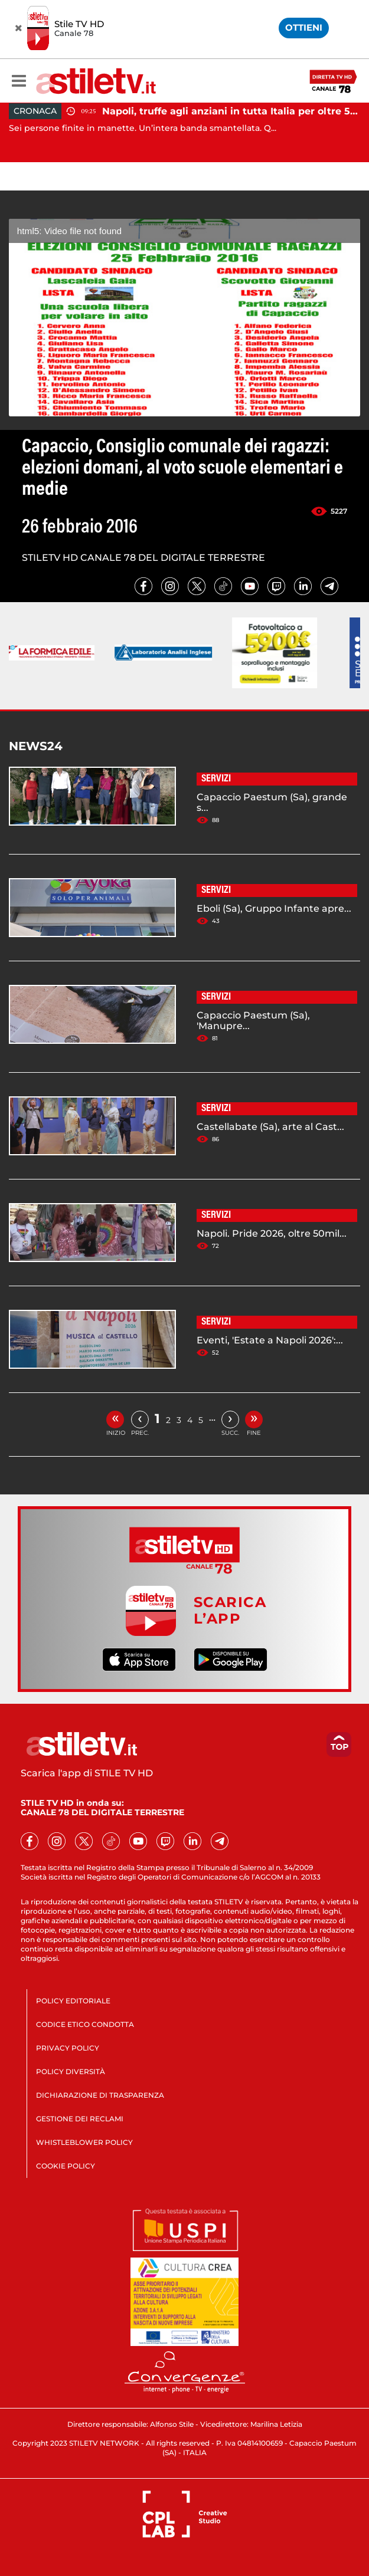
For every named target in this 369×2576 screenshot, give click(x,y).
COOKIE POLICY (65, 2165)
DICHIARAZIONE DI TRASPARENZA (100, 2095)
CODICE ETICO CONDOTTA (85, 2024)
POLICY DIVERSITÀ (70, 2071)
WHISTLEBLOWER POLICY (84, 2142)
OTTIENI (303, 27)
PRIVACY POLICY (67, 2047)
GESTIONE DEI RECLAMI (79, 2118)
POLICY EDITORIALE (73, 2000)
